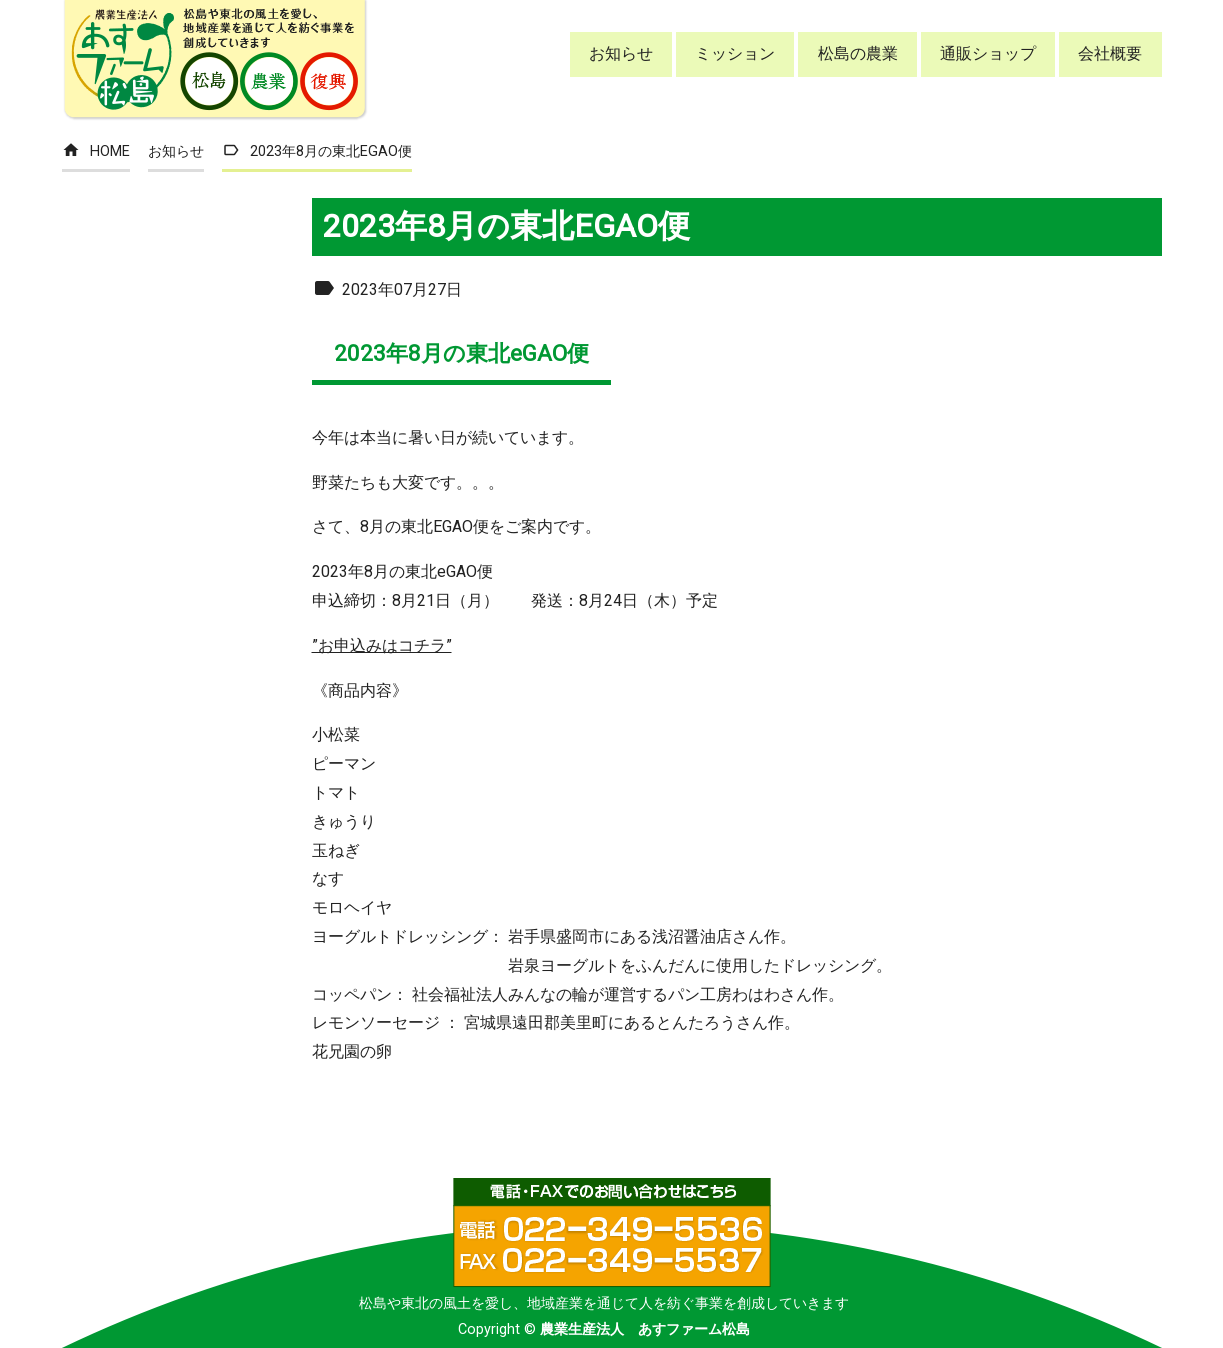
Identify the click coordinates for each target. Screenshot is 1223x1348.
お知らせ (621, 53)
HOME (96, 151)
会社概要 (1110, 53)
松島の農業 (858, 53)
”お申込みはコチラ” (382, 645)
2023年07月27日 (387, 289)
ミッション (735, 53)
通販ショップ (988, 53)
